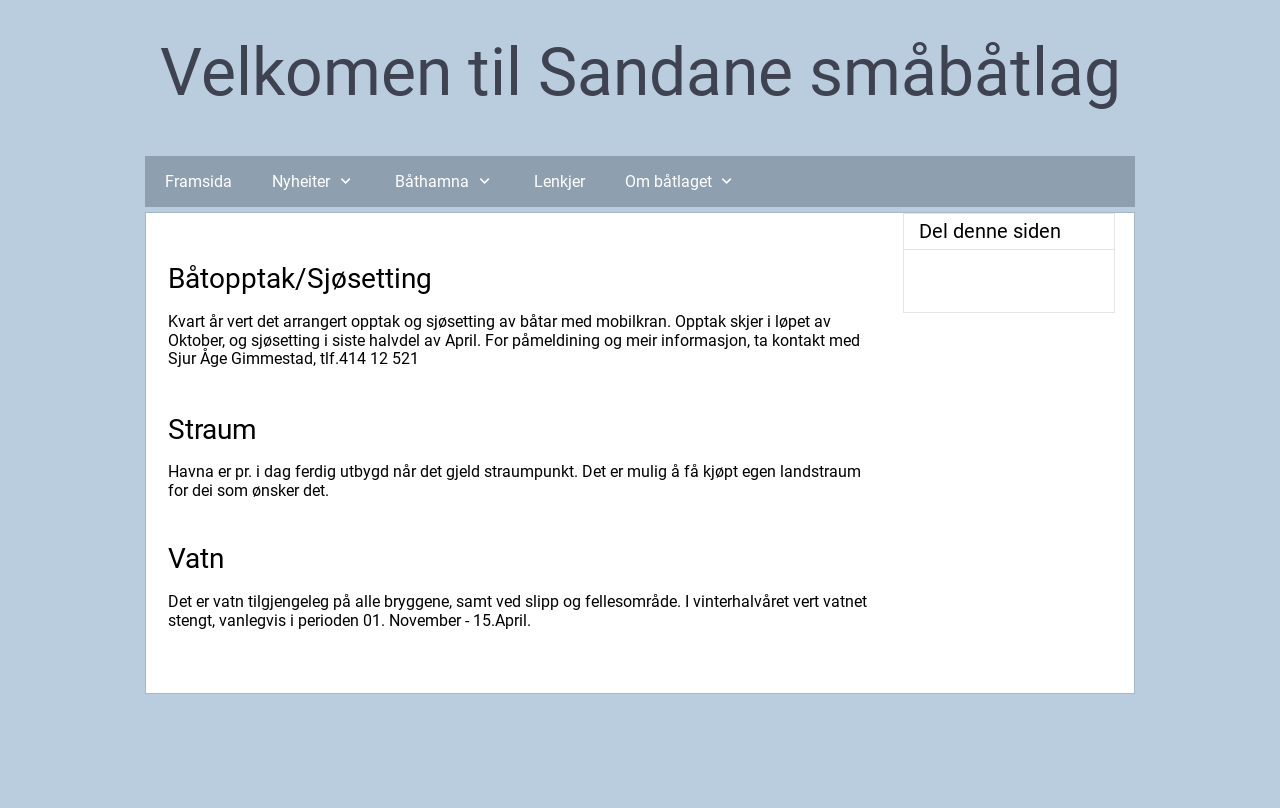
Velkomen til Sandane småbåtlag (640, 72)
